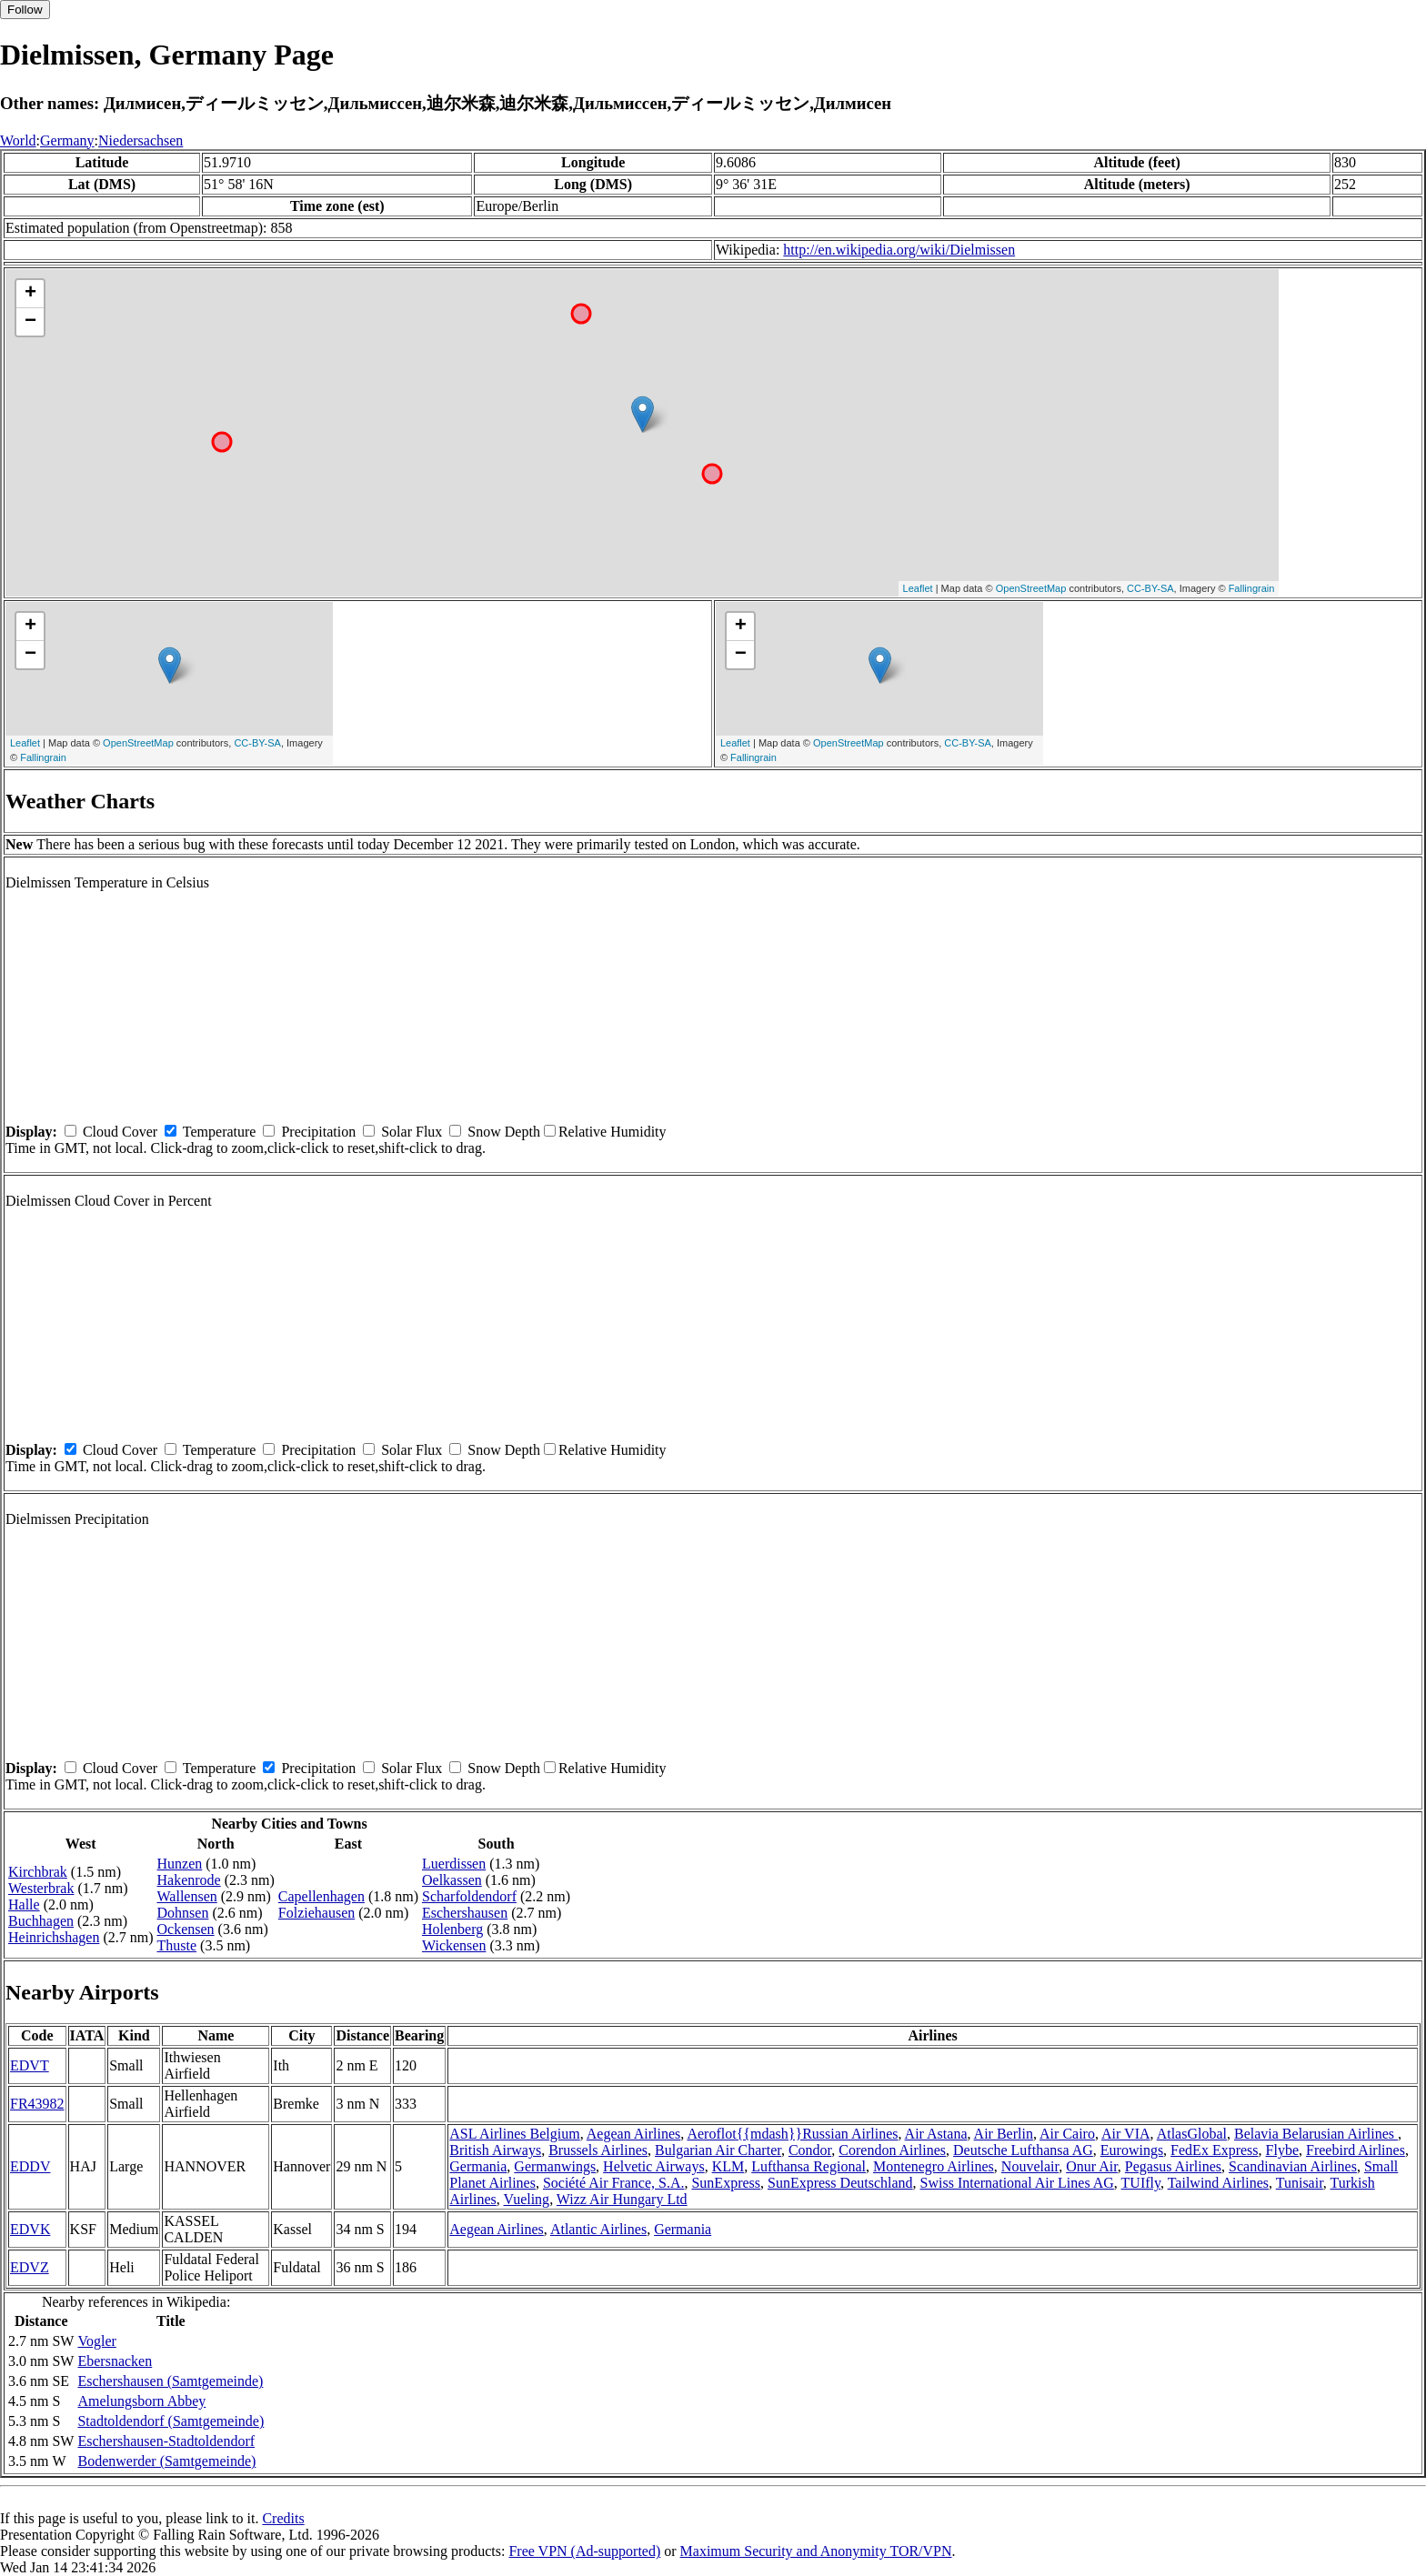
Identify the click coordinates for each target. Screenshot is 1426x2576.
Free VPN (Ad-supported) (584, 2551)
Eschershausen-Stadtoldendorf (166, 2441)
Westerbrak (41, 1888)
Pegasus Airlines (1173, 2166)
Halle (24, 1904)
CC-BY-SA (1150, 588)
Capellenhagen (321, 1896)
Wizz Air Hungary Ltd (622, 2199)
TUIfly (1140, 2182)
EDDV (30, 2166)
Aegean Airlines (634, 2133)
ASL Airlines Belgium (514, 2133)
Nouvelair (1030, 2166)
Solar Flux (411, 1131)
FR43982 (37, 2103)
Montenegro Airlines (933, 2166)
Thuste (177, 1945)
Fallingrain (1252, 588)
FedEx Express (1214, 2150)
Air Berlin (1003, 2133)
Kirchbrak (37, 1871)
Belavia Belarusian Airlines (1316, 2133)
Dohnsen (183, 1912)
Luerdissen (454, 1863)
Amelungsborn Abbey (141, 2401)
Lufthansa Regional (808, 2166)
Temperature (219, 1131)
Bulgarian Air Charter (718, 2150)
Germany (67, 140)
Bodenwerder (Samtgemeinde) (166, 2461)
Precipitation (318, 1131)
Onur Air (1092, 2166)
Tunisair (1299, 2182)
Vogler (96, 2341)
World (18, 140)
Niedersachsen (140, 140)
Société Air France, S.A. (614, 2182)
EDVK (30, 2229)
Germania (478, 2166)
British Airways (495, 2150)
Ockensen (186, 1929)
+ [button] (30, 293)
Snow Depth (503, 1131)
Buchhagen (41, 1921)
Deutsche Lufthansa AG (1023, 2150)
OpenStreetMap (1031, 588)
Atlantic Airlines (598, 2229)
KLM (728, 2166)
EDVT (29, 2065)
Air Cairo (1067, 2133)
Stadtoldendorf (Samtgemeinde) (170, 2421)
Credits (283, 2518)
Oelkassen (452, 1880)
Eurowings (1131, 2150)
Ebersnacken (114, 2361)
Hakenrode (189, 1880)
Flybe (1282, 2150)
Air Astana (936, 2133)
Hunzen (180, 1863)
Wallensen (187, 1896)
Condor (809, 2150)
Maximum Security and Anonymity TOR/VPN (816, 2551)
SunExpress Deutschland (840, 2182)
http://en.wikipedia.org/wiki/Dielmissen (899, 249)
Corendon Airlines (892, 2150)
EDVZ (29, 2267)
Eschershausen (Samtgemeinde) (170, 2381)
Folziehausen (316, 1912)
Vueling (527, 2199)
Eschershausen (464, 1912)
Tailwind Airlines (1218, 2182)
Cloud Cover (120, 1131)
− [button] (30, 322)
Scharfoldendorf (469, 1896)
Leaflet (918, 588)
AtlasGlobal (1192, 2133)
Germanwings (555, 2166)
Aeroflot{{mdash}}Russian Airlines (792, 2133)
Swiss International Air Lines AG (1017, 2182)
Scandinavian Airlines (1293, 2166)
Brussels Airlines (598, 2150)
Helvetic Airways (654, 2166)
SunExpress (725, 2182)
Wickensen (454, 1945)
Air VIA (1125, 2133)
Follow (25, 9)
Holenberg (452, 1929)
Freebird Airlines (1355, 2150)
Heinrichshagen (53, 1937)
